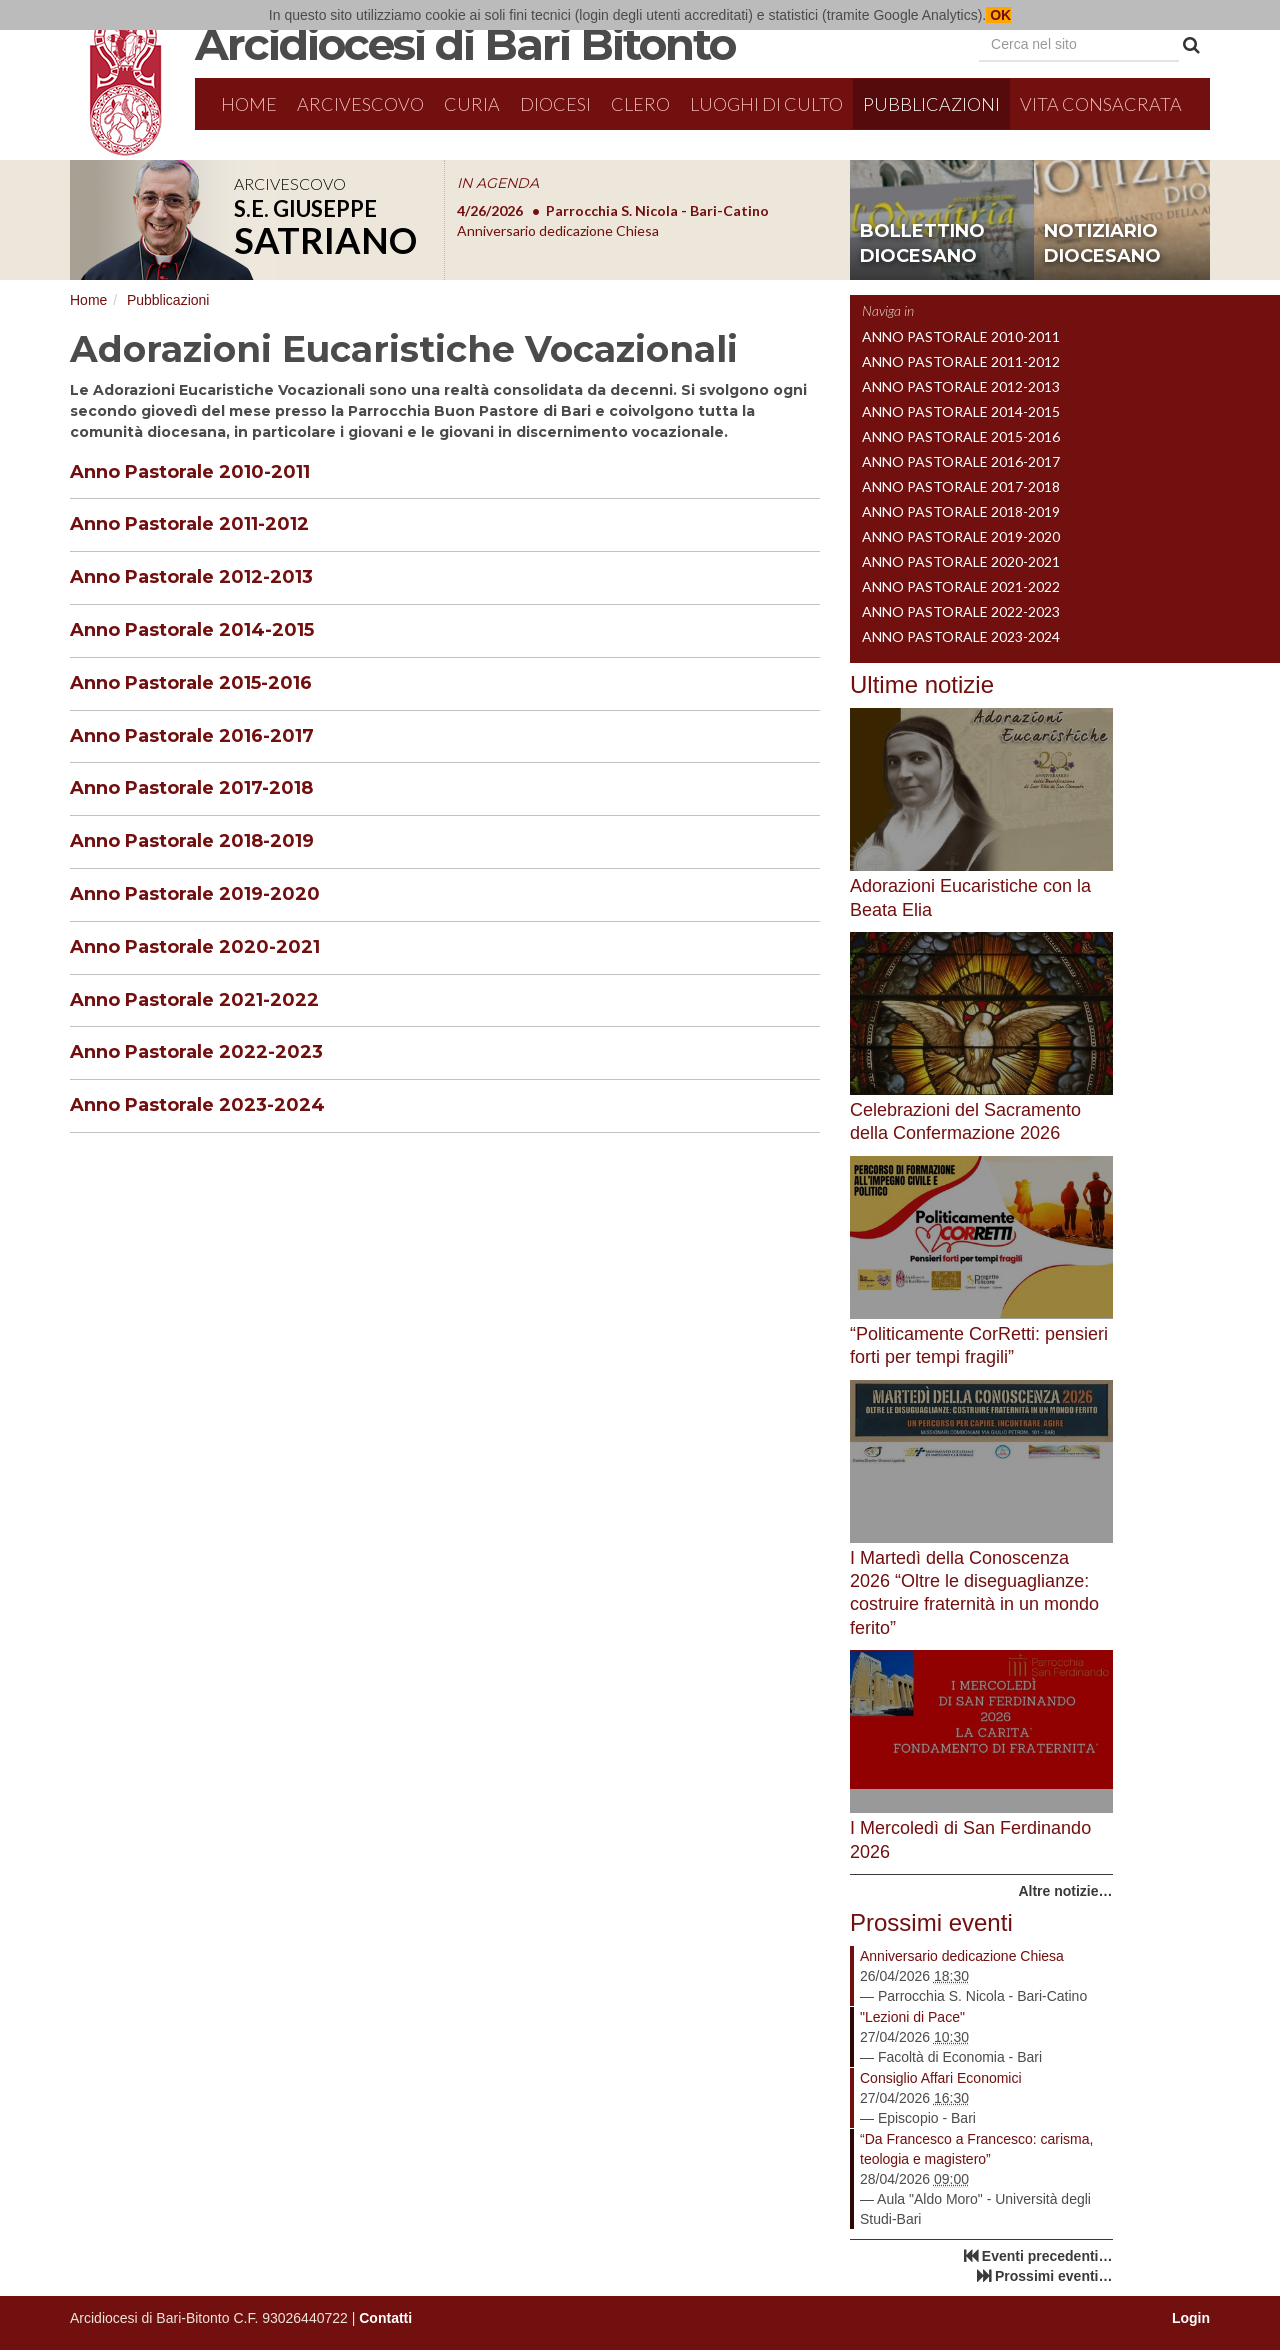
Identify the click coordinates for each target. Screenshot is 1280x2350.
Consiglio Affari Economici (941, 2078)
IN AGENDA (498, 183)
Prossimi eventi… (1054, 2276)
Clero (640, 104)
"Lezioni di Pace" (912, 2017)
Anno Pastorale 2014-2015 (192, 630)
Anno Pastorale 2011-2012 (189, 524)
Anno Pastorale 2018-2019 (192, 841)
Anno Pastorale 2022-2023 (196, 1052)
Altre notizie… (1065, 1891)
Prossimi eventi (931, 1922)
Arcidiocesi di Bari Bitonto (465, 44)
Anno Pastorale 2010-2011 (190, 472)
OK (998, 15)
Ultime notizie (922, 684)
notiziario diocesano (1102, 244)
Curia (472, 104)
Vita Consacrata (1101, 104)
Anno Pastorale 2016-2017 (192, 736)
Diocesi (555, 104)
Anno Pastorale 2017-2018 (191, 788)
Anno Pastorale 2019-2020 (195, 894)
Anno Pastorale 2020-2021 (195, 947)
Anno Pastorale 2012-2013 (191, 577)
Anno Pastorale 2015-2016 (191, 683)
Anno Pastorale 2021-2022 (194, 1000)
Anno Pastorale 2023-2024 (197, 1105)
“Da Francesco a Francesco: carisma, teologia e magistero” (976, 2149)
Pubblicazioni (931, 104)
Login (1191, 2318)
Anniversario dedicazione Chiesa (962, 1956)
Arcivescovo (360, 104)
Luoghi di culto (766, 104)
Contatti (385, 2318)
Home (249, 104)
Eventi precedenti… (1047, 2256)
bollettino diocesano (922, 244)
